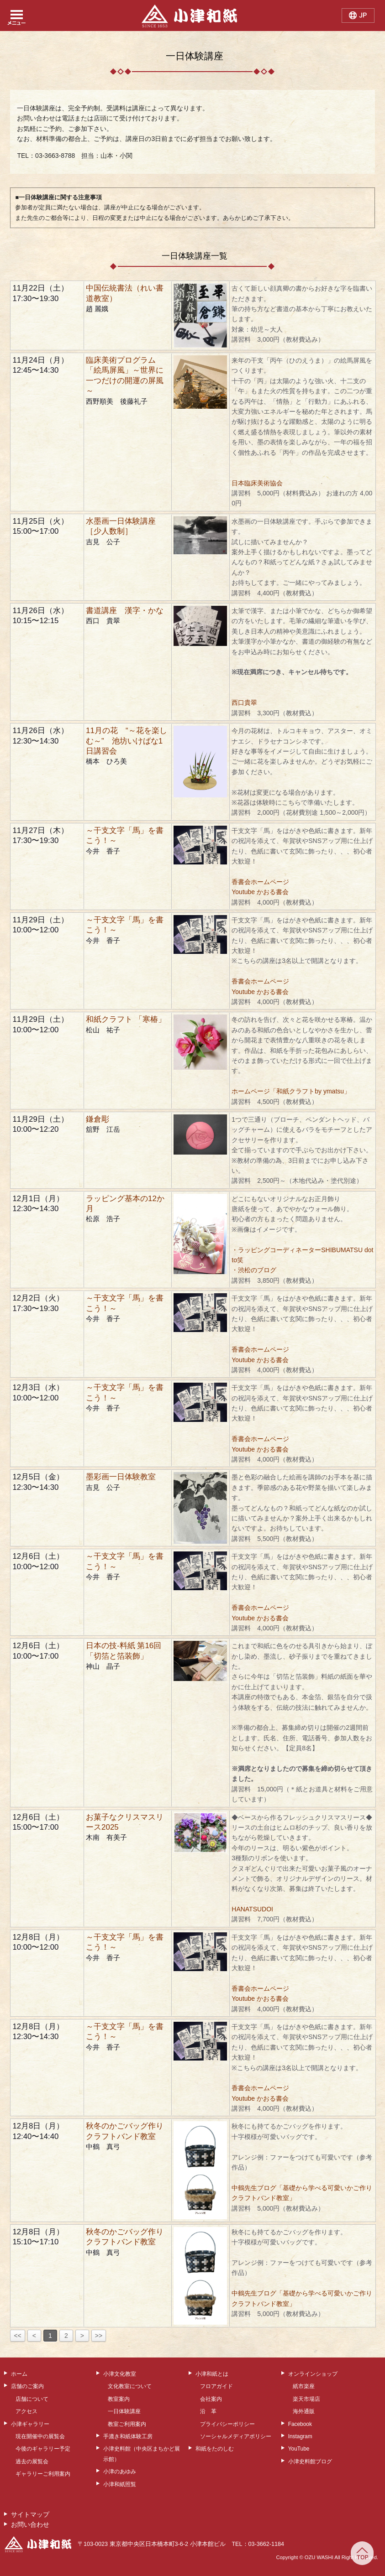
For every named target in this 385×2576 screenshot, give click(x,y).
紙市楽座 (304, 2386)
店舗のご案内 (27, 2386)
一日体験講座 (124, 2411)
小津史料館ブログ (310, 2461)
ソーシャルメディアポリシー (235, 2436)
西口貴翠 (244, 702)
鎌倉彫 (97, 1119)
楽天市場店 (306, 2399)
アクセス (26, 2411)
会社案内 (211, 2399)
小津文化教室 (119, 2374)
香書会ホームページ (260, 881)
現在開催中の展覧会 (40, 2436)
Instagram (300, 2436)
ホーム (19, 2374)
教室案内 (119, 2399)
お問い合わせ (30, 2524)
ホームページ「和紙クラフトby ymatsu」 (291, 1091)
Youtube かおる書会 (260, 891)
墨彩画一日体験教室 (121, 1477)
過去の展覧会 (32, 2461)
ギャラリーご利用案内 (43, 2474)
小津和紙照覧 (119, 2484)
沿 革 (208, 2411)
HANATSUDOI (252, 1909)
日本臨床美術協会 (257, 483)
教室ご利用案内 (127, 2424)
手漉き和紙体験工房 (128, 2436)
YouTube (299, 2449)
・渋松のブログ (254, 1270)
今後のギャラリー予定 (43, 2449)
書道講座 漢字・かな (124, 610)
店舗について (32, 2399)
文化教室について (130, 2386)
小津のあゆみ (119, 2471)
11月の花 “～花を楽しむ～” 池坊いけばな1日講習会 (126, 740)
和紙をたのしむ (214, 2449)
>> (98, 2335)
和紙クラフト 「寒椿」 (126, 1019)
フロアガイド (216, 2386)
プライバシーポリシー (227, 2424)
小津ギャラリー (30, 2424)
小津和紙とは (211, 2374)
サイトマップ (30, 2514)
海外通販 (304, 2411)
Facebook (300, 2424)
